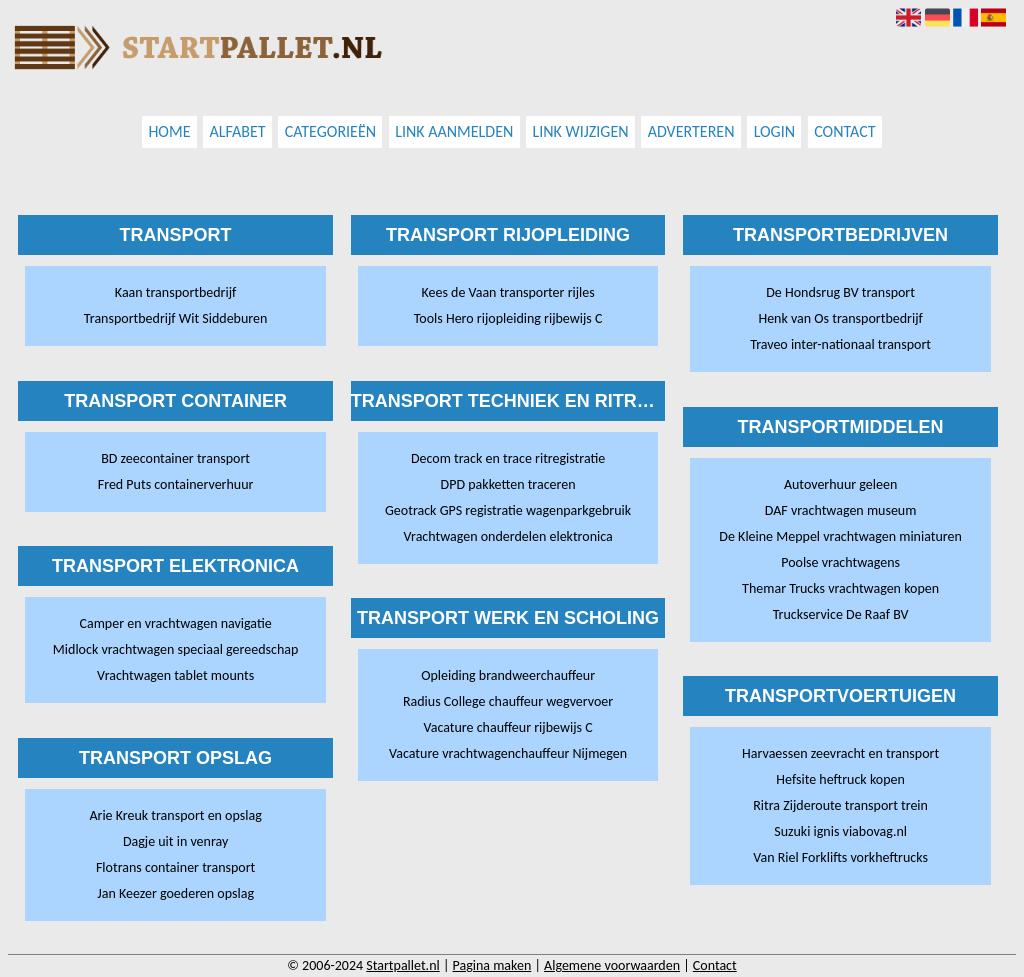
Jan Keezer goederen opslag (175, 893)
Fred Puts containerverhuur (176, 484)
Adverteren (691, 132)
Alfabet (238, 132)
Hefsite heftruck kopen (840, 779)
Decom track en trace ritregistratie (508, 458)
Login (774, 132)
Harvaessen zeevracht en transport (840, 753)
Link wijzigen (580, 132)
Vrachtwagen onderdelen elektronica (507, 536)
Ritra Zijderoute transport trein (840, 805)
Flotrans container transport (175, 867)
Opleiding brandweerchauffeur (508, 675)
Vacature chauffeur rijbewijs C (508, 727)
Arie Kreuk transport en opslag (175, 815)
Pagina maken (492, 965)
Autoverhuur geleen (840, 484)
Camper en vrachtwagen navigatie (175, 623)
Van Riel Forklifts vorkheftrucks (840, 857)
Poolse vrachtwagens (840, 562)
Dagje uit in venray (175, 841)
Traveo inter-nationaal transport (840, 344)
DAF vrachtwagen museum (841, 510)
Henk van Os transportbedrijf (840, 318)
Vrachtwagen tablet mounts (175, 675)
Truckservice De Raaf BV (841, 614)
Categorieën (330, 132)
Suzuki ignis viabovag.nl (840, 831)
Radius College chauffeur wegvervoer (508, 701)
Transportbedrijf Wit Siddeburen (176, 318)
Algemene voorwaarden (612, 965)
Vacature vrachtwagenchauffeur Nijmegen (508, 753)
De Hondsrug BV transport (840, 292)
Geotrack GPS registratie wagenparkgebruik (508, 510)
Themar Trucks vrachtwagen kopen (840, 588)
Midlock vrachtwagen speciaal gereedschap (176, 649)
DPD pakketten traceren (508, 484)
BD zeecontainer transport (175, 458)
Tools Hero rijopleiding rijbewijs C (508, 318)
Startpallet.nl (402, 965)
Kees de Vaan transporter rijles (507, 292)
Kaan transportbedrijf (176, 292)
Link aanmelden (454, 132)
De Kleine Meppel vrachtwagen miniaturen (840, 536)
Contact (844, 132)
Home (169, 132)
